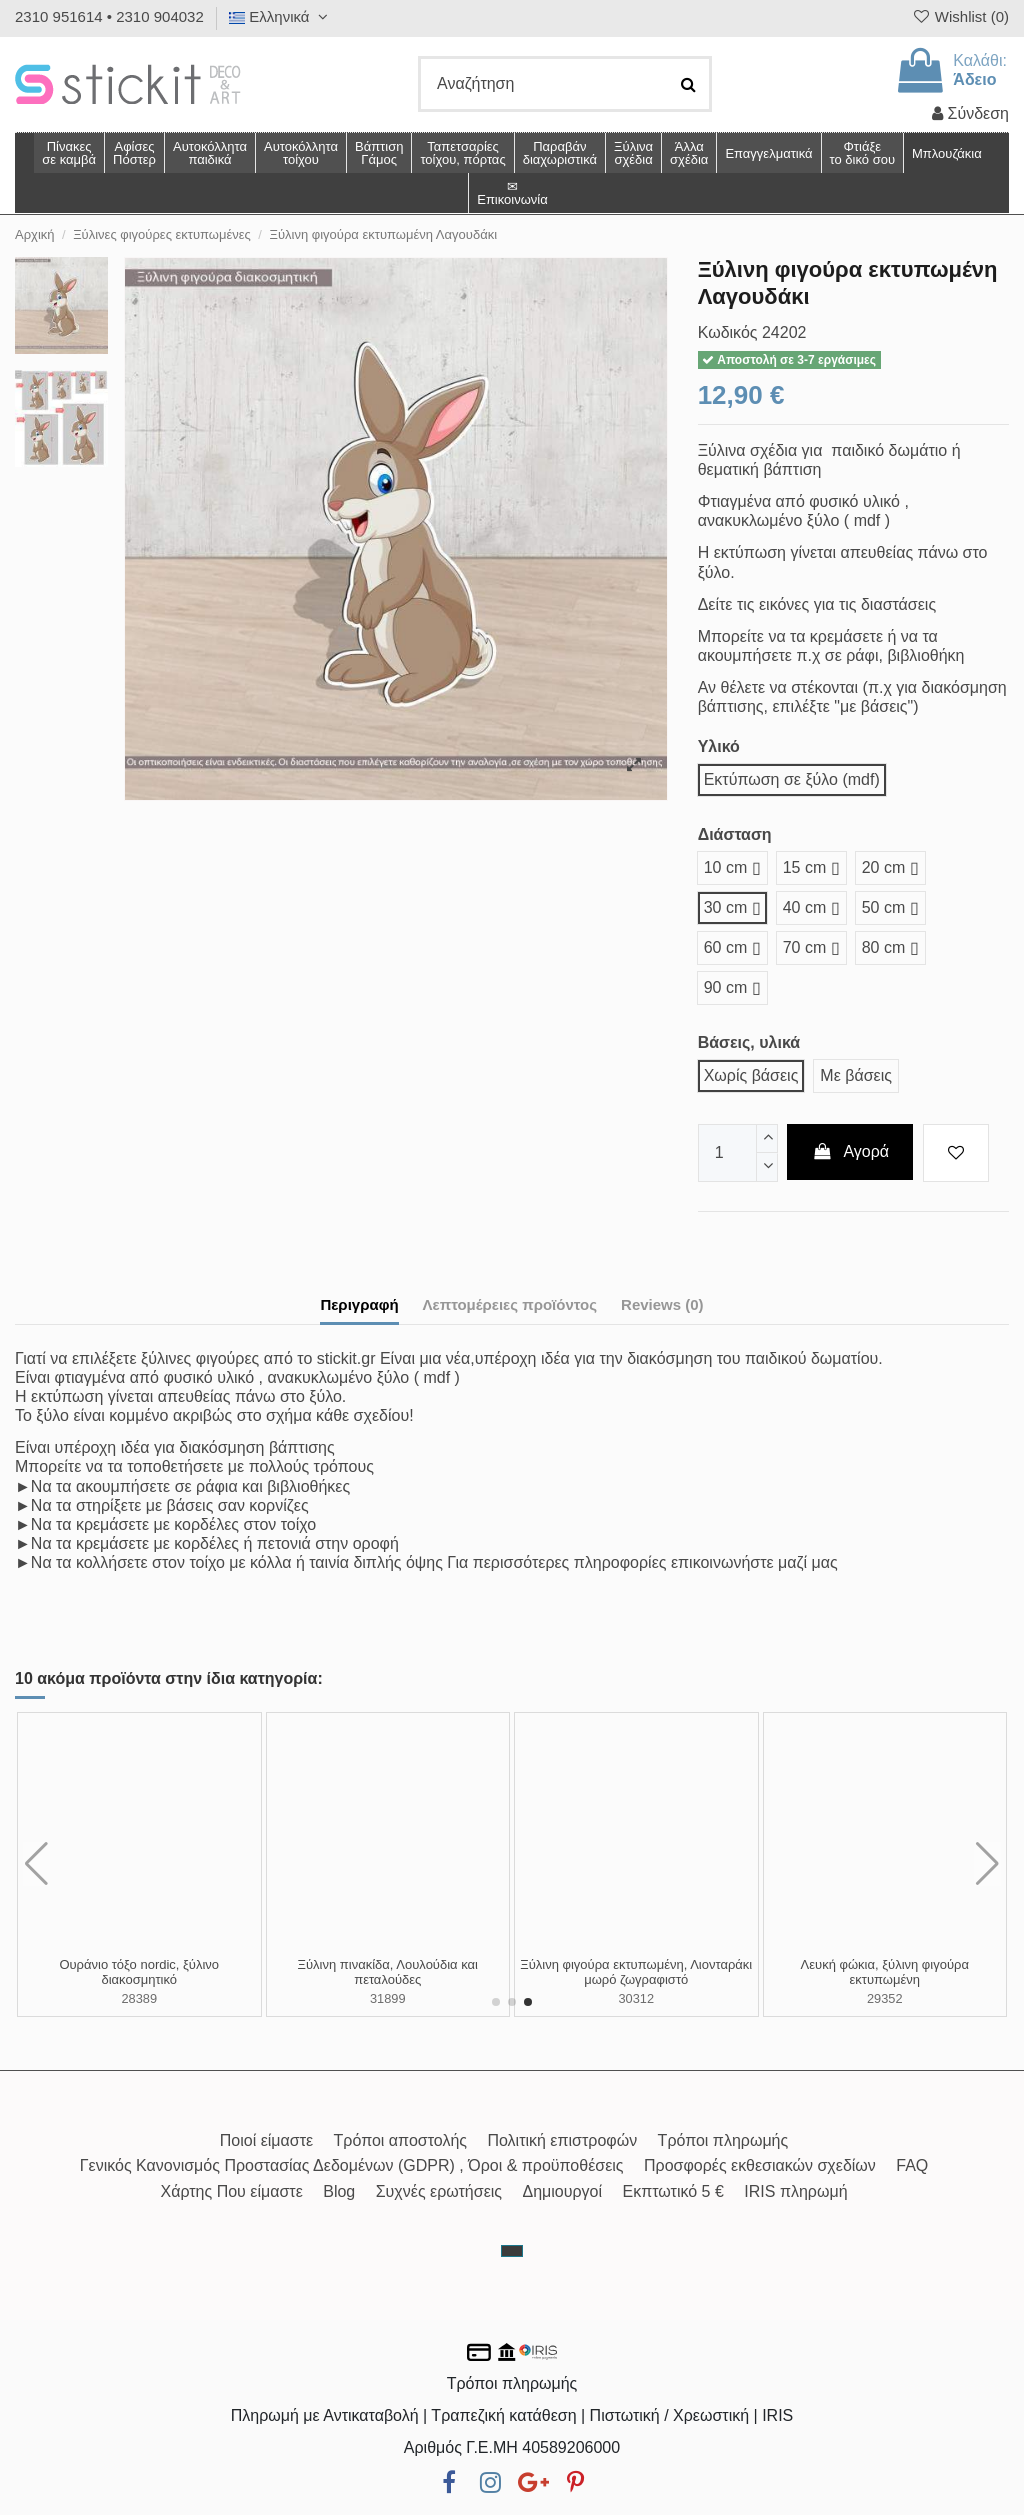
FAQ (912, 2165)
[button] (688, 153)
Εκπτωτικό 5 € (673, 2191)
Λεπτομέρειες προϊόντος (510, 1304)
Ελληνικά (281, 16)
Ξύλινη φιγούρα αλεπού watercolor (139, 1964)
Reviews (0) (662, 1304)
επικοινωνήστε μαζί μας (754, 1562)
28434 (139, 1982)
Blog (339, 2191)
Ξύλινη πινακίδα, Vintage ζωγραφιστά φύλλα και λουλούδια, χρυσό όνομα (884, 1972)
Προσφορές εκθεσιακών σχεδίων (760, 2165)
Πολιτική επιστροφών (562, 2140)
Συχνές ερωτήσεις (439, 2191)
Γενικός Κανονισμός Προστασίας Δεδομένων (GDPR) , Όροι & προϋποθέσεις (352, 2165)
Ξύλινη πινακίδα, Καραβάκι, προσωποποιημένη (388, 1972)
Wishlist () (960, 16)
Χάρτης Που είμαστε (231, 2191)
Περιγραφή (359, 1304)
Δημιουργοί (563, 2191)
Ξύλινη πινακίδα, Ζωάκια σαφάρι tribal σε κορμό (636, 1972)
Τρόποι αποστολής (400, 2140)
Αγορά (850, 1151)
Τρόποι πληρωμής (723, 2140)
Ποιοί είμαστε (266, 2140)
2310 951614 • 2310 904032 (109, 16)
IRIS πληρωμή (795, 2191)
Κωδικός (728, 332)
